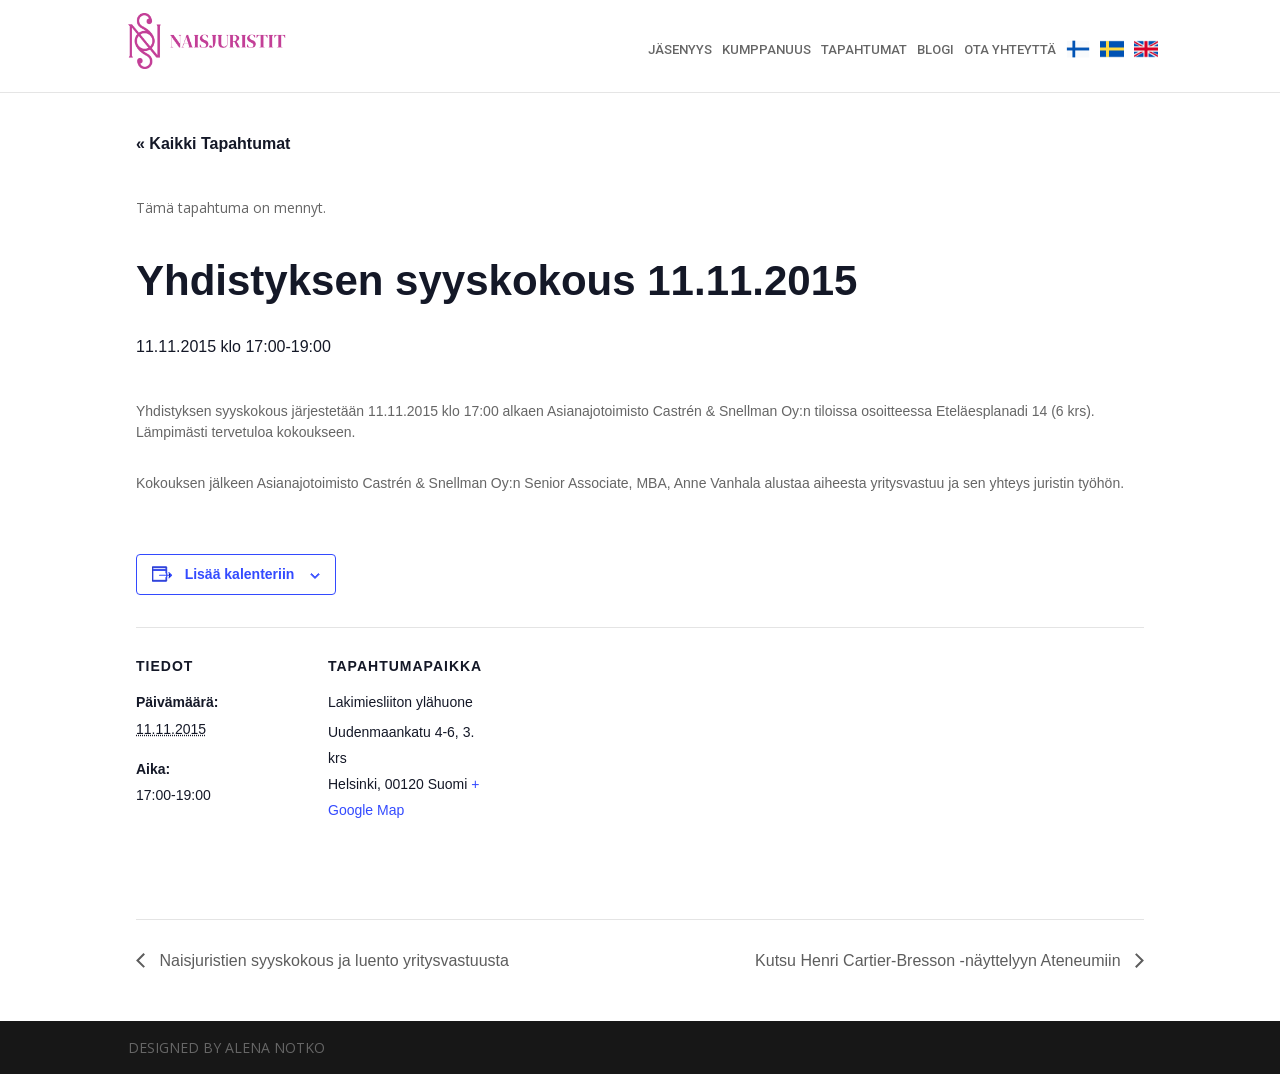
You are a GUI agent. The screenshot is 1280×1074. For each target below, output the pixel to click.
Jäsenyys (680, 50)
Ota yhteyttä (1010, 50)
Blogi (935, 50)
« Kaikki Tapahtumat (213, 143)
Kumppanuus (766, 50)
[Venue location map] (625, 765)
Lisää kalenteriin (240, 574)
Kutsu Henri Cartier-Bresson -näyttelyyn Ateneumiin (940, 960)
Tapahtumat (864, 50)
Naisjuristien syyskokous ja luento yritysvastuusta (332, 960)
